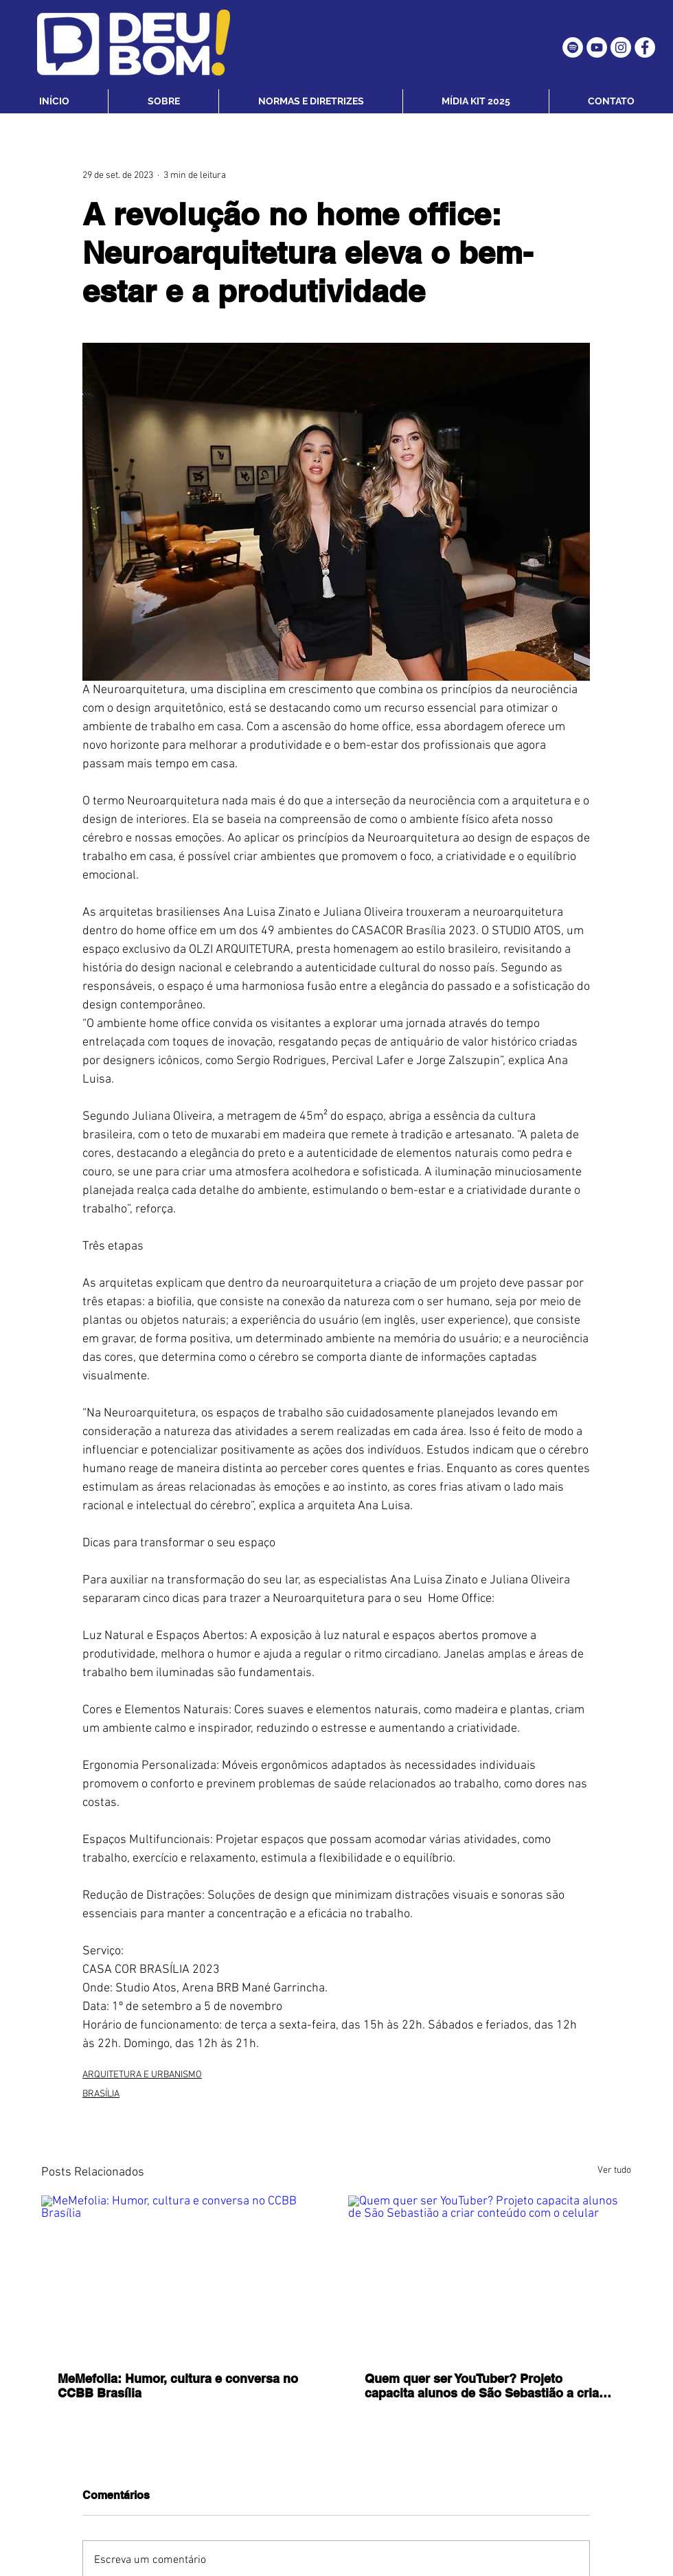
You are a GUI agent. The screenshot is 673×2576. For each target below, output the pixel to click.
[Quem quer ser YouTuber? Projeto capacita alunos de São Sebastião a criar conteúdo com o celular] (490, 2275)
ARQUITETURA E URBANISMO (142, 2075)
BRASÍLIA (100, 2094)
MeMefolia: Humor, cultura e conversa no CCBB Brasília (178, 2385)
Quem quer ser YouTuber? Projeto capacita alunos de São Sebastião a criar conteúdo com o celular (484, 2385)
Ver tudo (614, 2170)
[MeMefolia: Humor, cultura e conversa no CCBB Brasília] (183, 2275)
